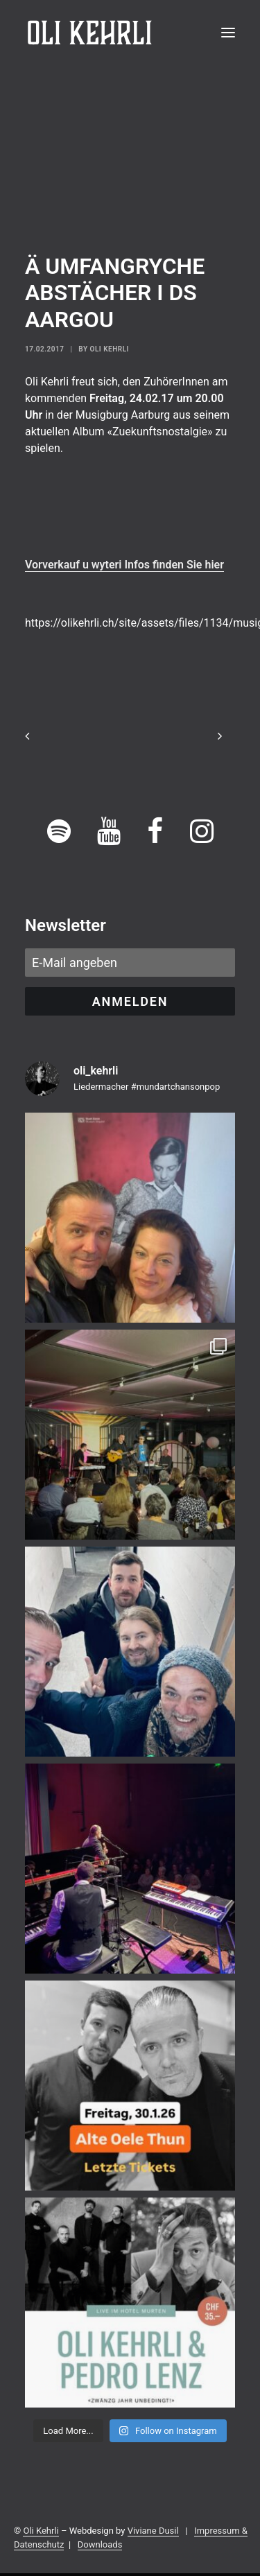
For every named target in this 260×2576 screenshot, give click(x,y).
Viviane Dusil (153, 2530)
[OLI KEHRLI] (90, 32)
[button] (228, 32)
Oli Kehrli (109, 349)
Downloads (100, 2544)
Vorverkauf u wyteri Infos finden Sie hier (124, 564)
